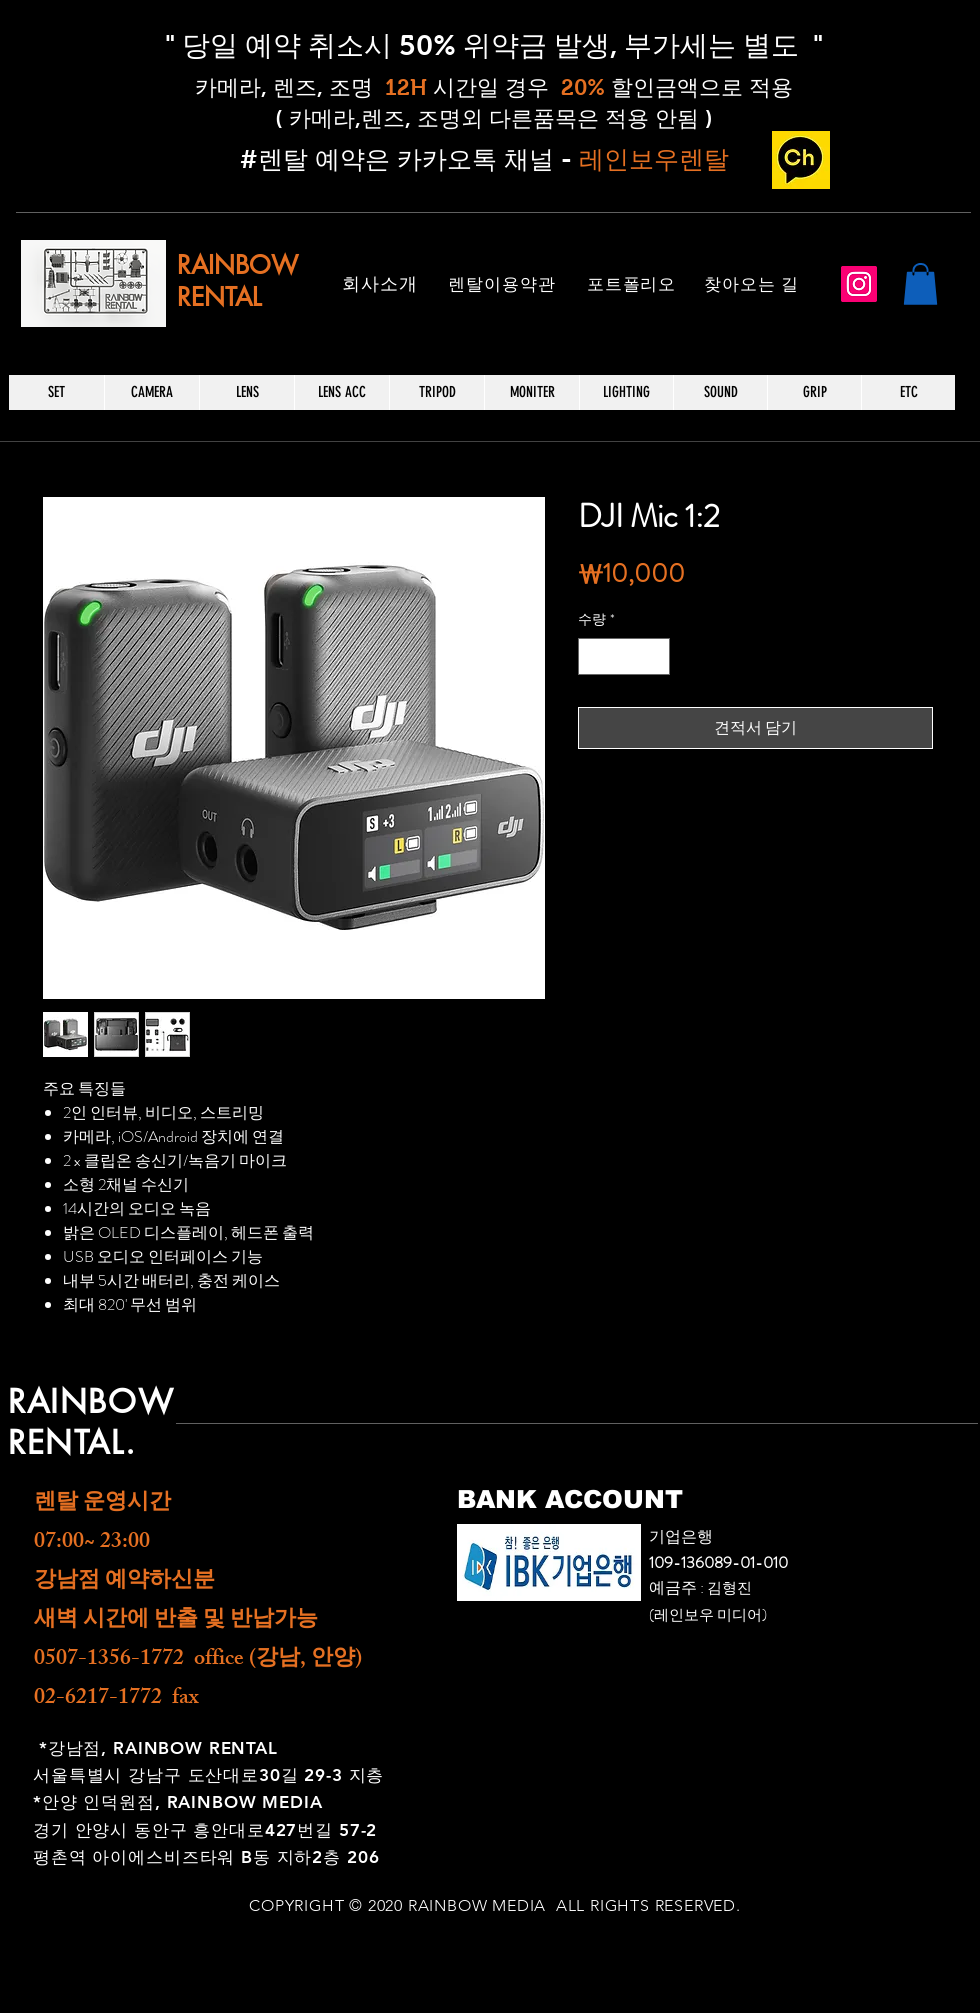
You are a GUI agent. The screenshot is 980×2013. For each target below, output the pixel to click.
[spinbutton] (624, 656)
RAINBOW (237, 265)
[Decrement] (593, 656)
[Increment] (654, 656)
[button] (920, 284)
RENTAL (219, 297)
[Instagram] (859, 284)
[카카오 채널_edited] (801, 160)
